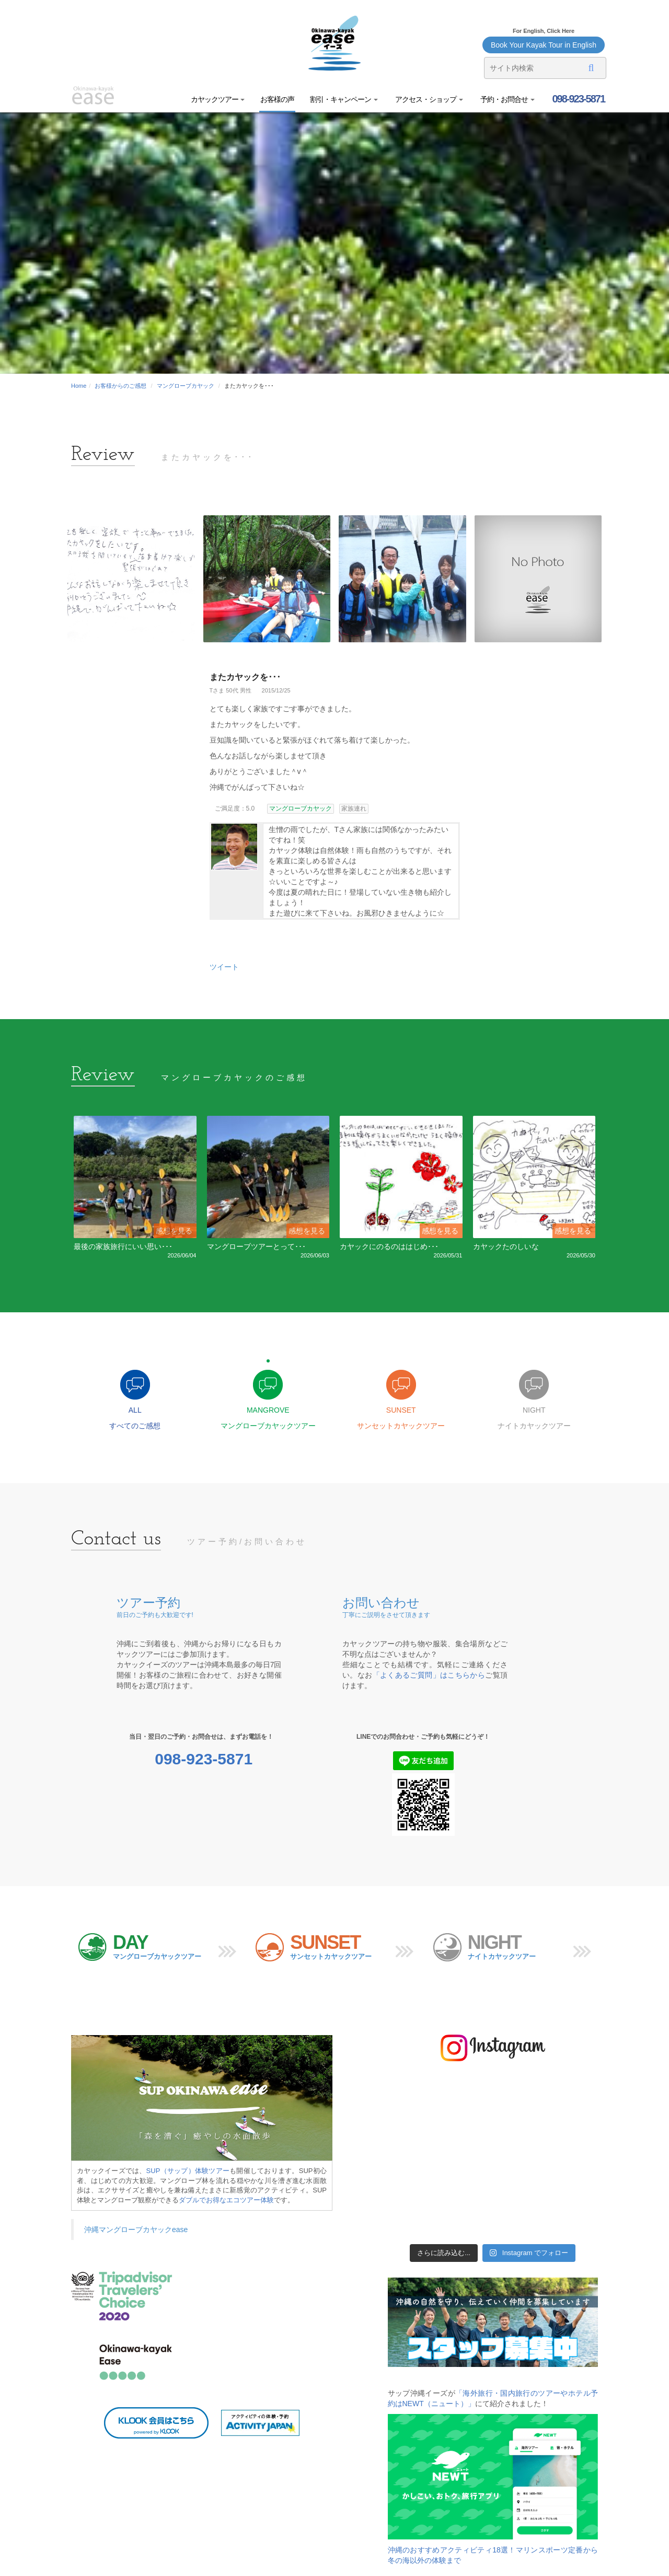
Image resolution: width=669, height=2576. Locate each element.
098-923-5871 (577, 99)
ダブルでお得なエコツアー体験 (226, 2200)
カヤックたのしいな (506, 1246)
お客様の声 (277, 99)
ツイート (224, 967)
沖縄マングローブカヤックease (136, 2230)
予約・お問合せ (507, 99)
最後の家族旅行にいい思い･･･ (123, 1246)
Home (78, 386)
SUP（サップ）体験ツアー (188, 2171)
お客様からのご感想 (120, 386)
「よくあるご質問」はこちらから (429, 1675)
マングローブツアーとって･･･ (256, 1246)
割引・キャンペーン (344, 99)
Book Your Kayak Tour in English (543, 45)
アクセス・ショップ (428, 99)
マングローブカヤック (185, 386)
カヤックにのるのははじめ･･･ (389, 1246)
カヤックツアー (218, 99)
